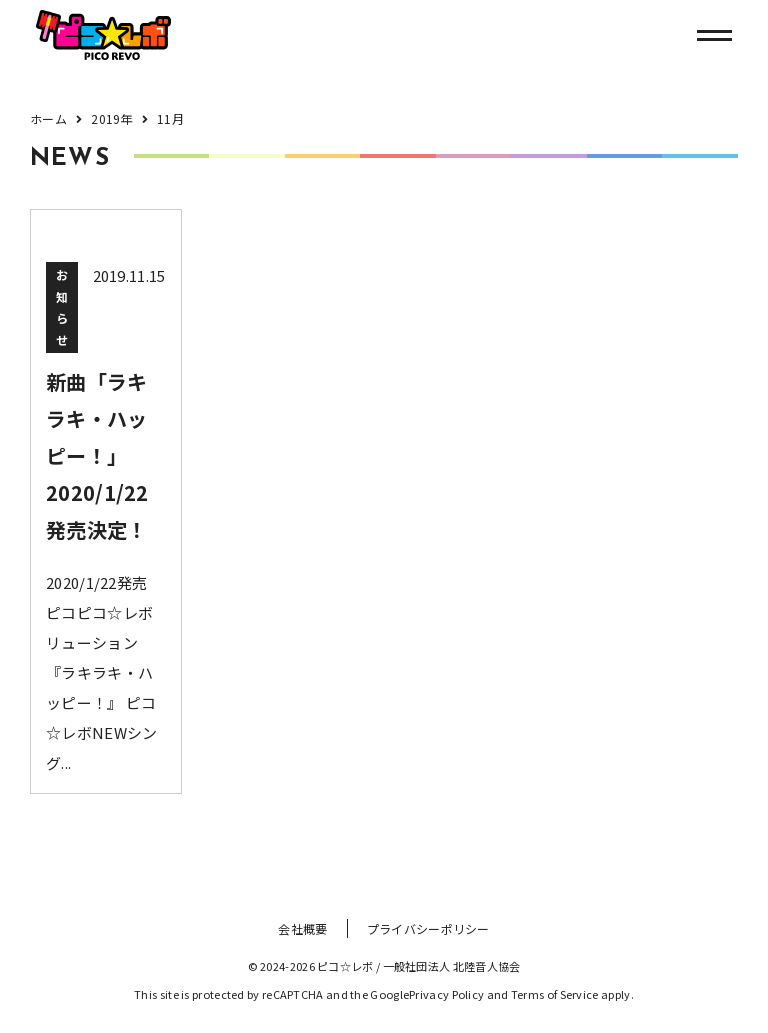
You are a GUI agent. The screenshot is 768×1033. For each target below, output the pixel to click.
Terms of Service (555, 994)
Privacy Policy (446, 994)
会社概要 (302, 928)
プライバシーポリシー (428, 928)
